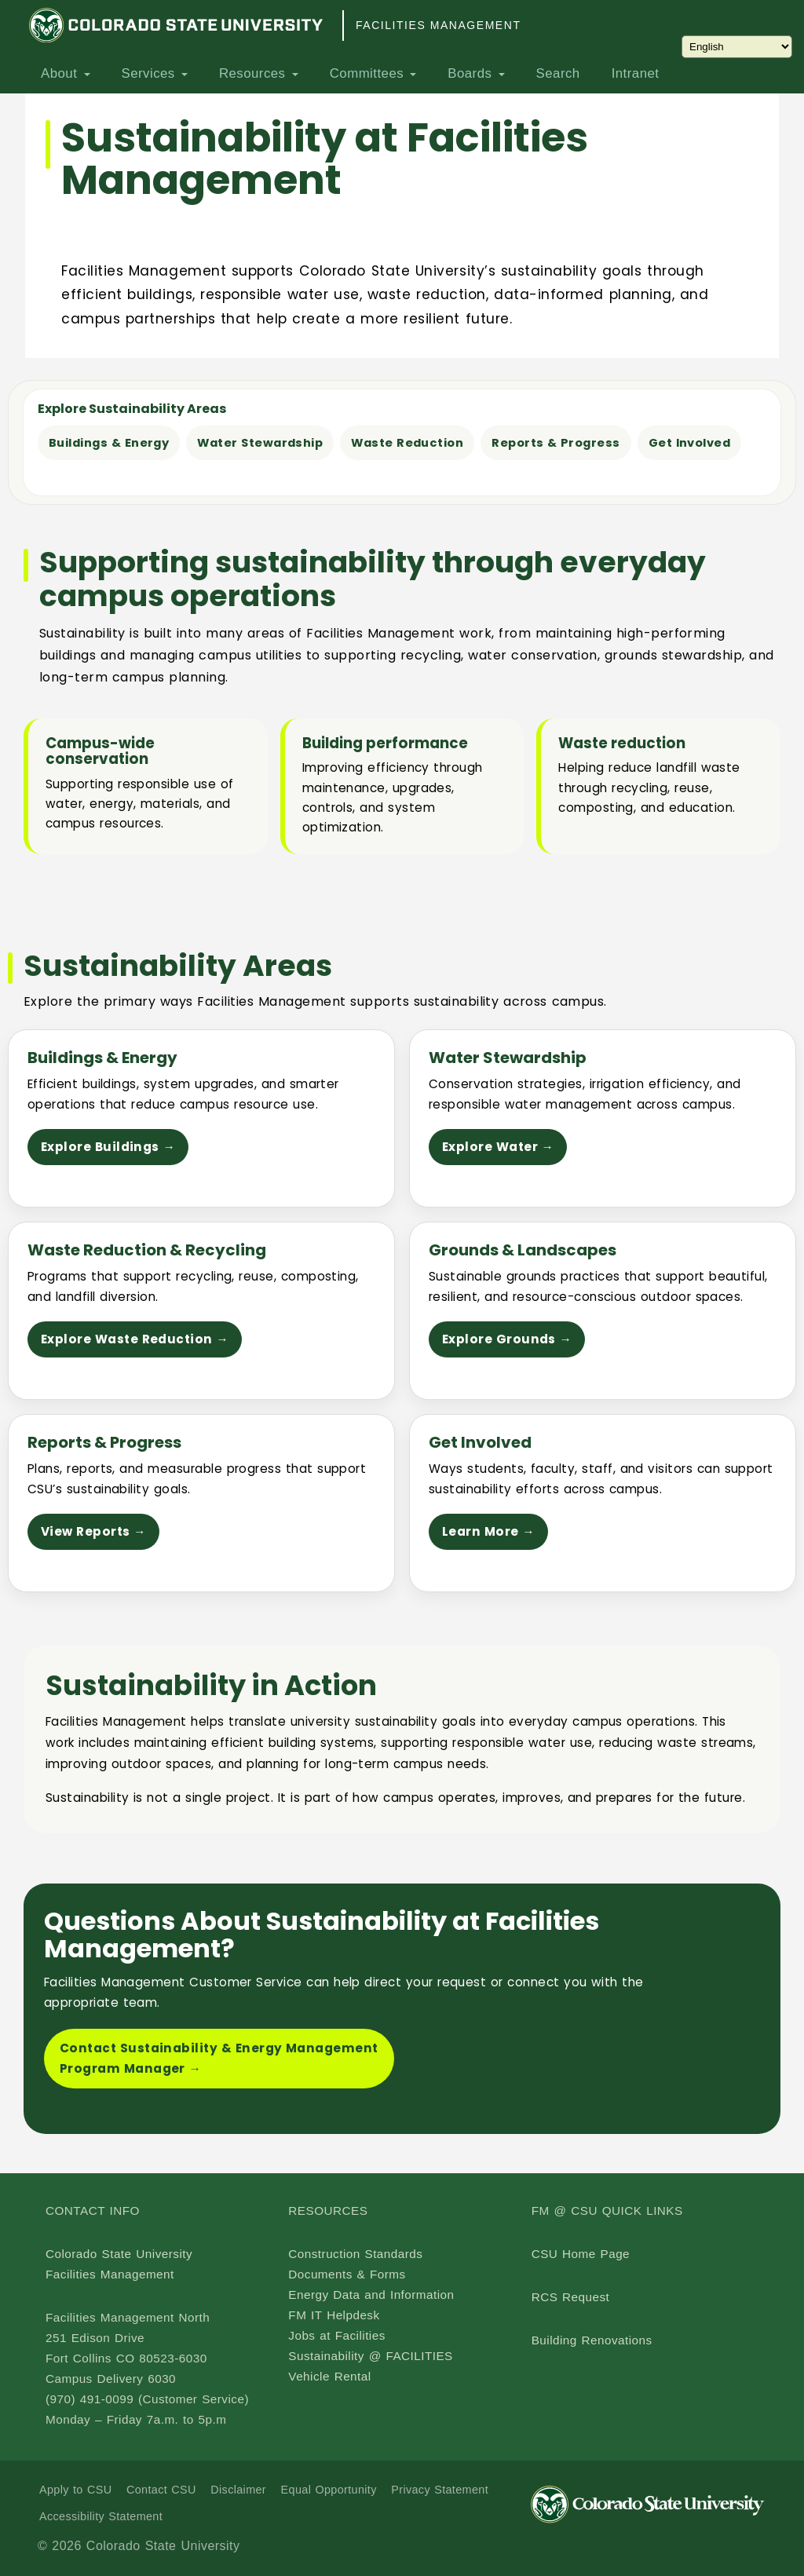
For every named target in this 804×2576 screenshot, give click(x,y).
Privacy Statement (439, 2489)
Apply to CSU (75, 2489)
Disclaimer (238, 2489)
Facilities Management (438, 25)
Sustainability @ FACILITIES (370, 2355)
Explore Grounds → (507, 1339)
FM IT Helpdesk (333, 2315)
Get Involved (690, 443)
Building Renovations (592, 2340)
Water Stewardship (260, 443)
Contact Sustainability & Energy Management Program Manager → (219, 2058)
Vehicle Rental (329, 2376)
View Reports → (93, 1531)
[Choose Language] (737, 46)
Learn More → (488, 1531)
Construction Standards (355, 2253)
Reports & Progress (555, 443)
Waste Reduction (407, 443)
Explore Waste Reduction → (134, 1339)
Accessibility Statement (101, 2516)
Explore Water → (498, 1146)
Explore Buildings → (108, 1146)
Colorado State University (119, 2253)
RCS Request (571, 2297)
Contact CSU (161, 2489)
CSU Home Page (581, 2253)
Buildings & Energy (109, 443)
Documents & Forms (346, 2274)
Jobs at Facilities (336, 2335)
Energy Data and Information (371, 2294)
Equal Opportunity (329, 2489)
